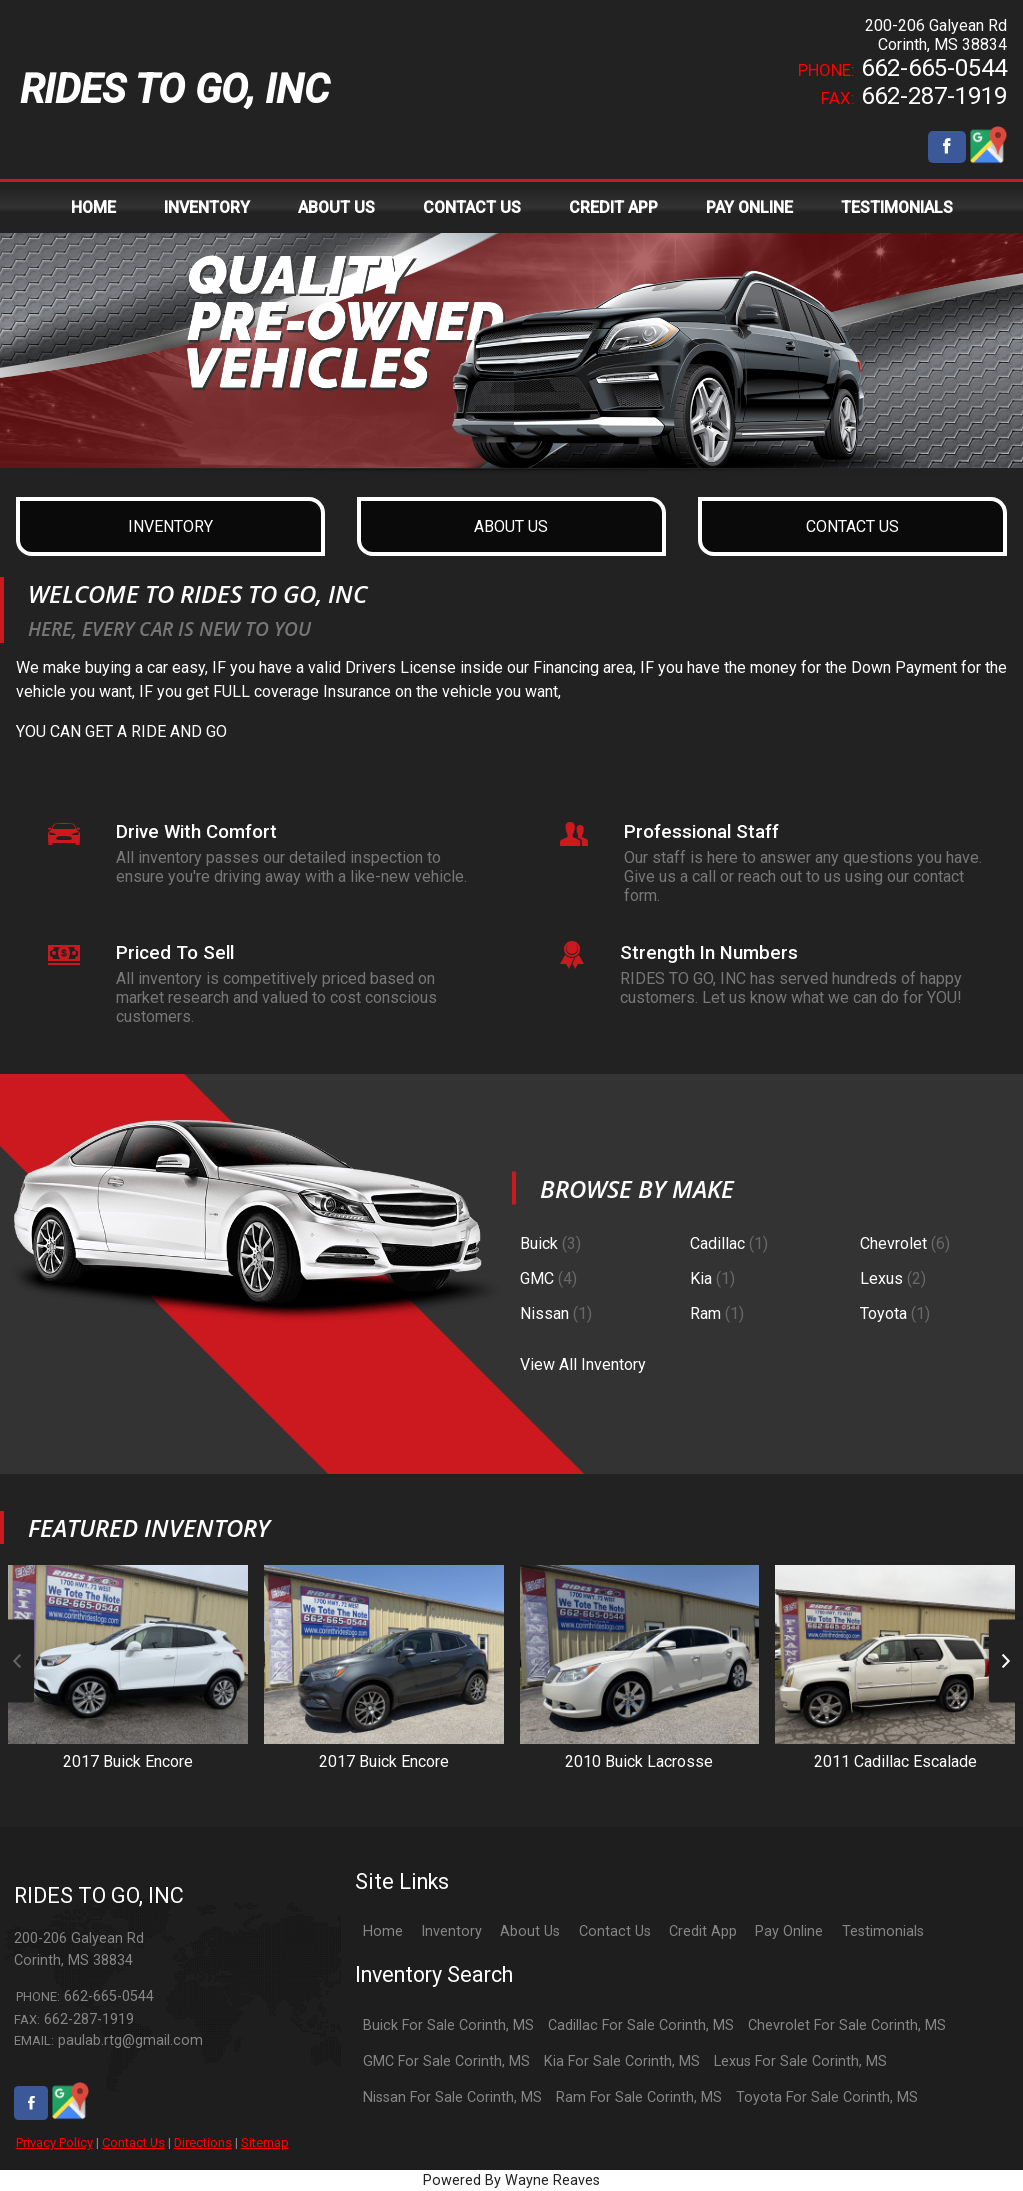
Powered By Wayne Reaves (511, 2180)
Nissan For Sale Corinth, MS (452, 2097)
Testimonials (883, 1931)
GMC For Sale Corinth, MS (446, 2061)
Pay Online (789, 1931)
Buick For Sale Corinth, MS (448, 2025)
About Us (530, 1931)
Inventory (451, 1931)
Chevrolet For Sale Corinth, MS (847, 2025)
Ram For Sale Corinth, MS (639, 2097)
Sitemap (265, 2142)
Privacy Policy (54, 2142)
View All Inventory (583, 1363)
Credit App (703, 1931)
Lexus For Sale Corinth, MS (800, 2061)
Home (383, 1931)
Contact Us (133, 2142)
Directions (203, 2142)
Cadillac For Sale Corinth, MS (641, 2025)
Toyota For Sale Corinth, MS (827, 2097)
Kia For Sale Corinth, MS (622, 2061)
